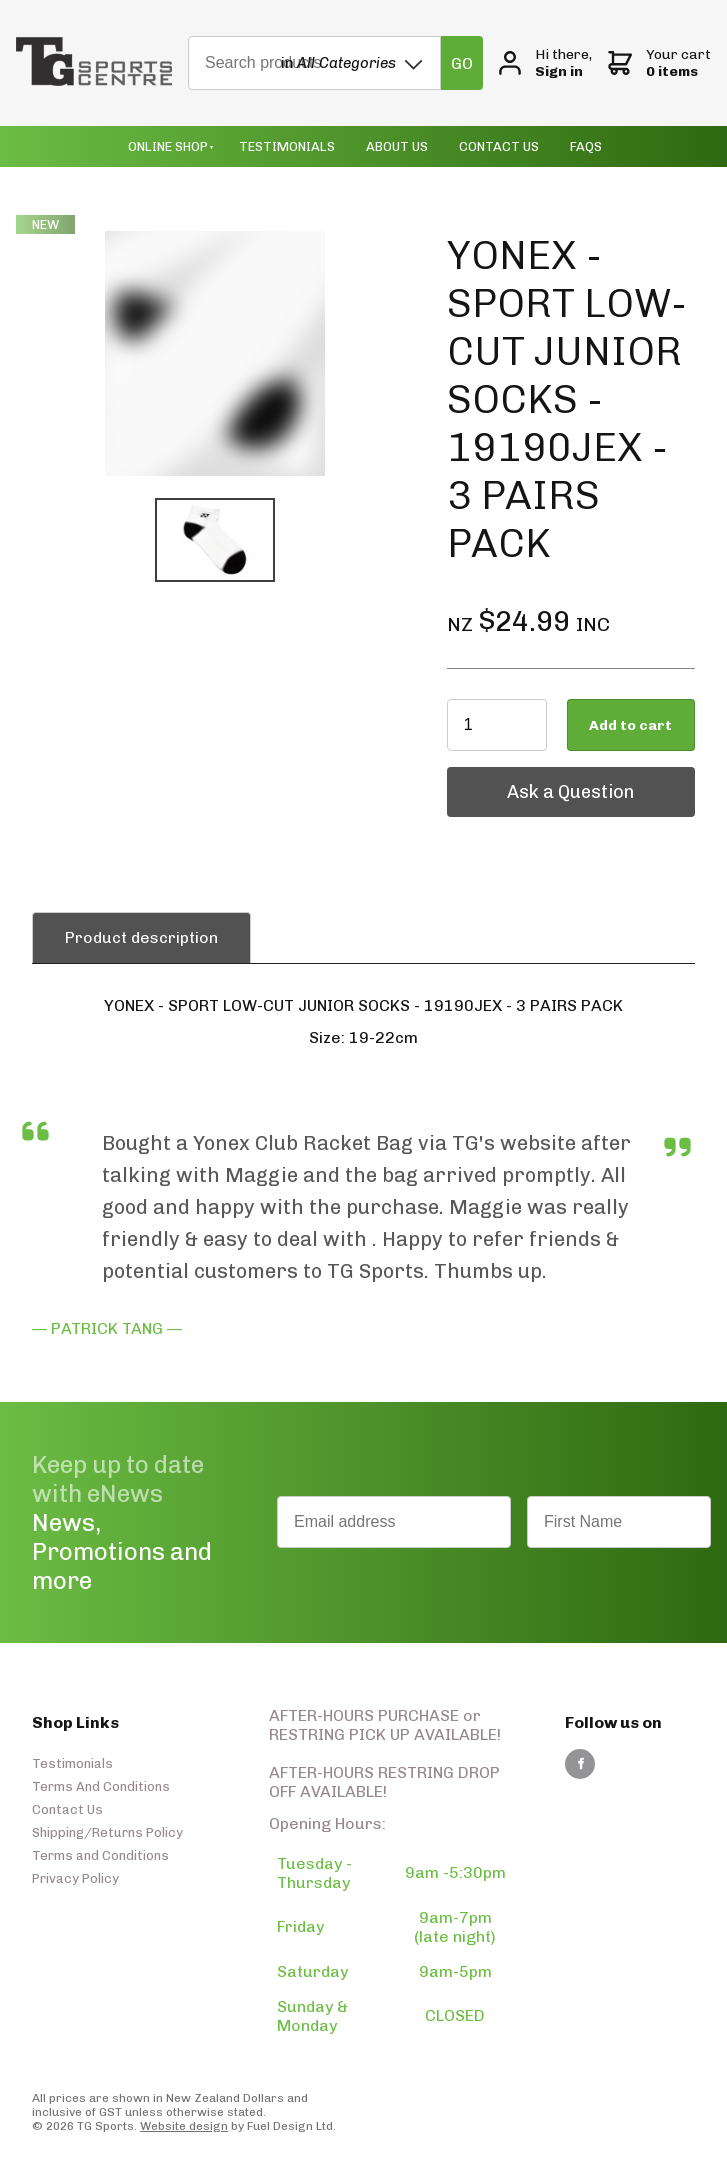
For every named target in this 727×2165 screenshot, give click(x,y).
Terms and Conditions (100, 1855)
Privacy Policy (75, 1878)
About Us (397, 146)
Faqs (586, 146)
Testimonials (287, 146)
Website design (184, 2126)
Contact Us (499, 146)
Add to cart (630, 725)
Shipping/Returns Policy (107, 1832)
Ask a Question (510, 777)
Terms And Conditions (101, 1786)
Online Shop (168, 146)
